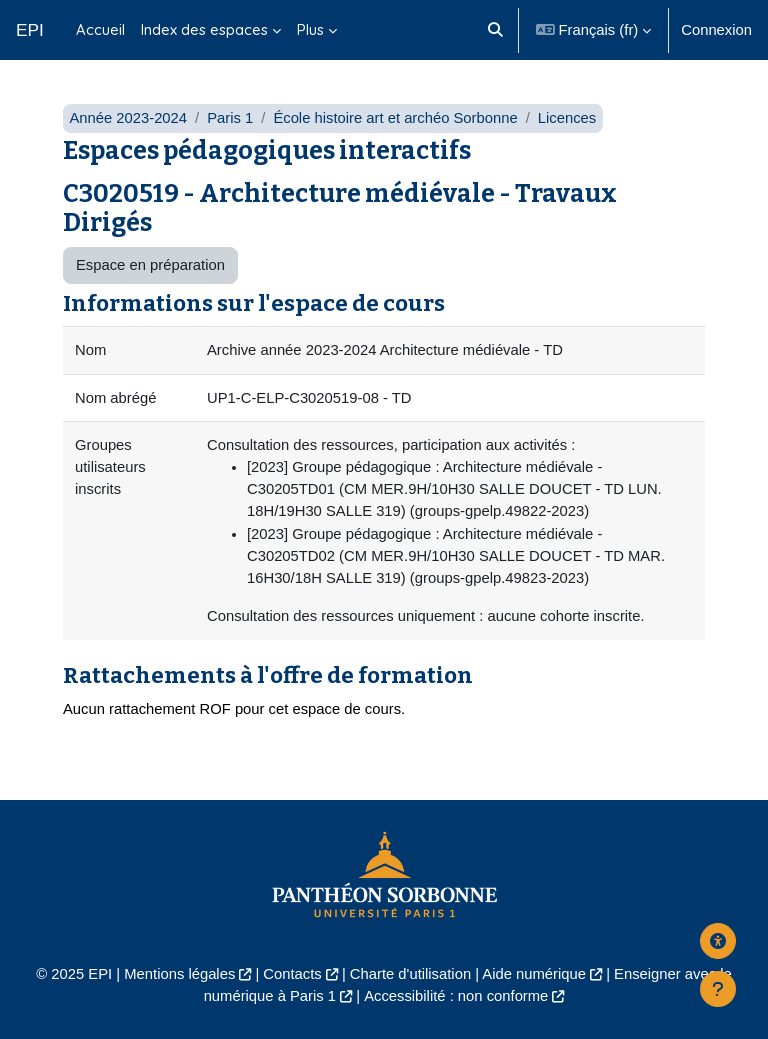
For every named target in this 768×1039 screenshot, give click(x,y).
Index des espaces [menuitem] (204, 29)
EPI (30, 30)
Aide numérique (534, 974)
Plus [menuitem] (310, 29)
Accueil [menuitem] (100, 29)
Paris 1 (230, 118)
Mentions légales (179, 974)
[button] (496, 30)
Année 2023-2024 (128, 118)
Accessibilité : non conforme (456, 996)
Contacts (292, 974)
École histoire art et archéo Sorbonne (395, 118)
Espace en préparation (150, 265)
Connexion (716, 30)
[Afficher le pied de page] (718, 989)
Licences (567, 118)
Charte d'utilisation (410, 974)
